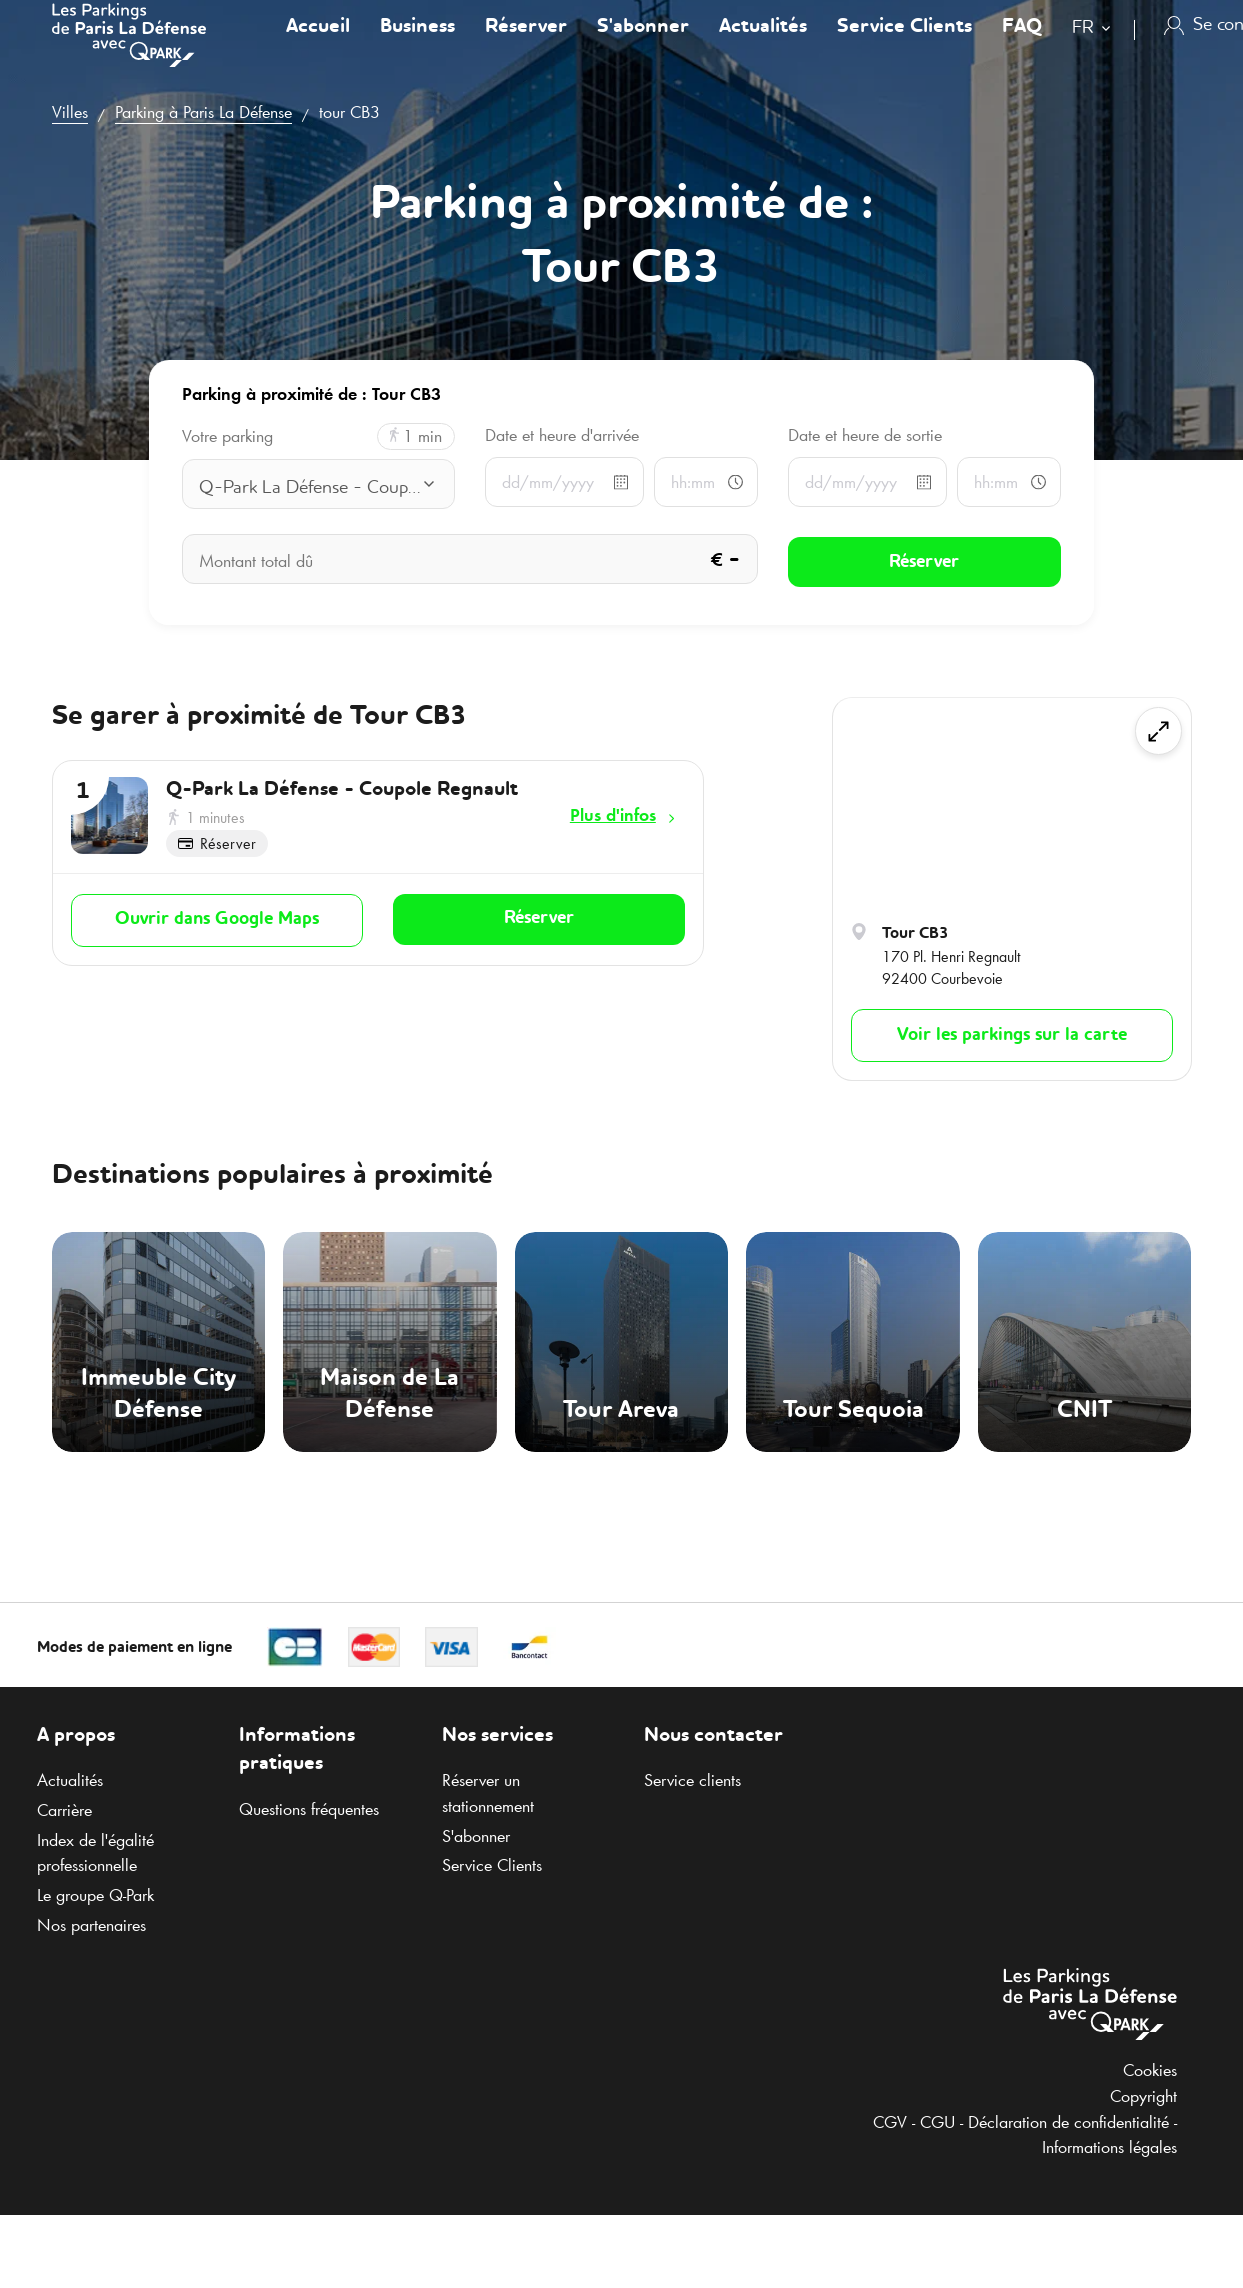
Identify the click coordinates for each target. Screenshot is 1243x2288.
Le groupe (95, 1895)
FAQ (1022, 44)
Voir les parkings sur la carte (1012, 1035)
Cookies (1150, 2070)
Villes (70, 112)
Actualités (763, 44)
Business (417, 44)
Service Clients (904, 44)
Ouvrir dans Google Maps (217, 918)
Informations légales (1109, 2147)
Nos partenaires (91, 1925)
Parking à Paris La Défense (203, 112)
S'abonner (643, 44)
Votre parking (227, 436)
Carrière (64, 1810)
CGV (890, 2122)
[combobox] (1095, 47)
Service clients (692, 1780)
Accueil (318, 44)
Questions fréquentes (309, 1809)
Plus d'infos (613, 815)
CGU (937, 2122)
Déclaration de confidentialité (1068, 2122)
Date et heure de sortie (865, 435)
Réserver (526, 44)
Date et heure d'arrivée (562, 435)
